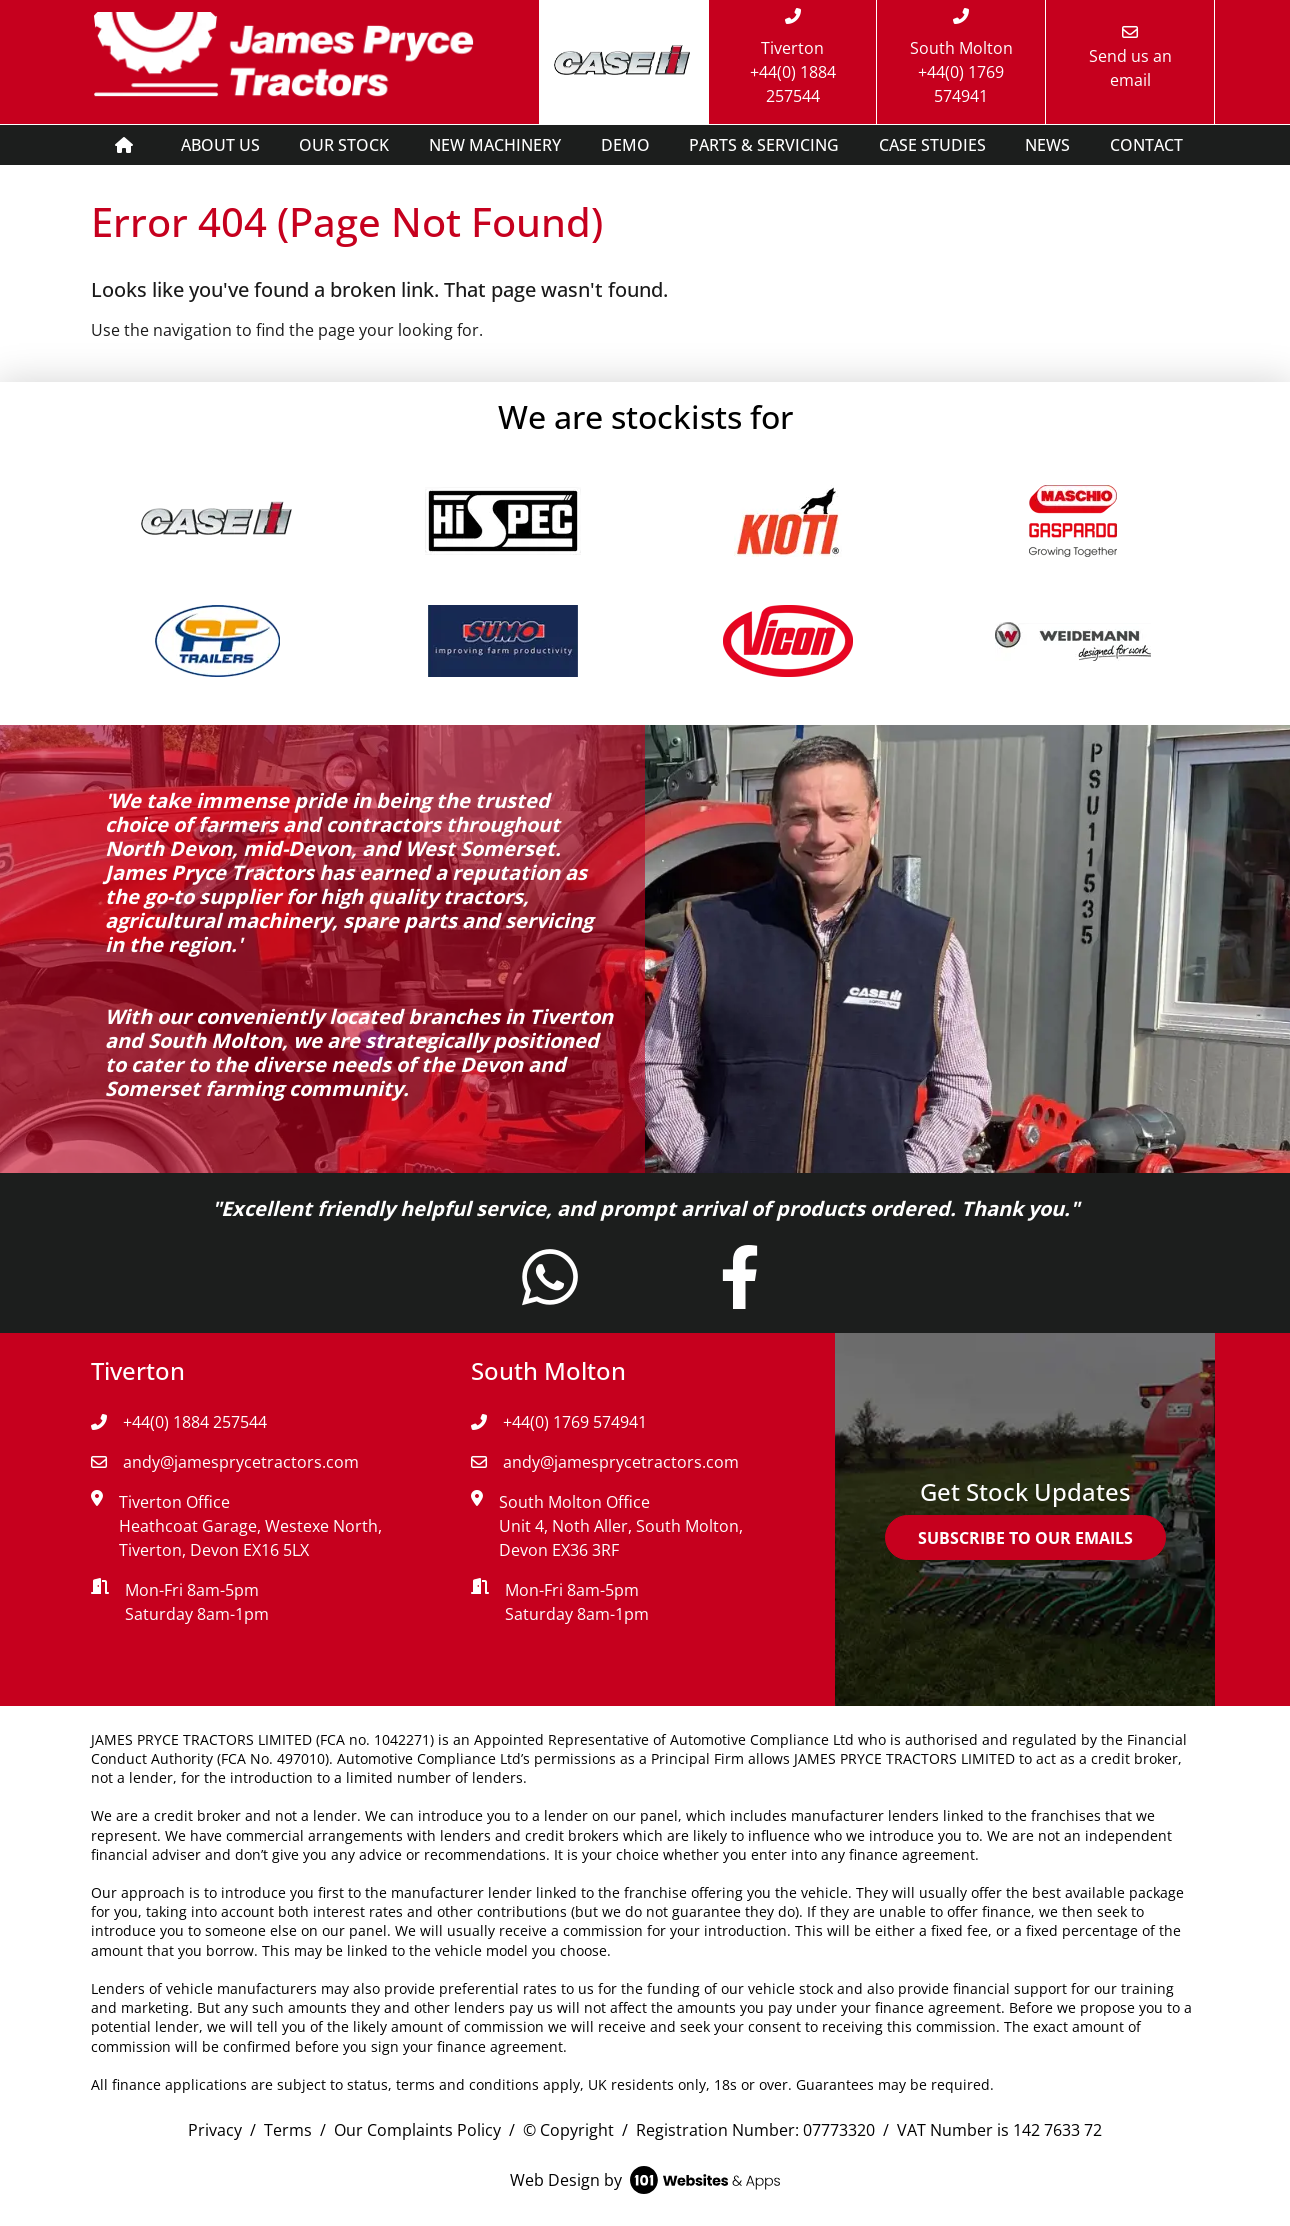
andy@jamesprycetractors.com (225, 1462)
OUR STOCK (344, 145)
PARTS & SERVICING (764, 145)
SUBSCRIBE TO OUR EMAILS (1025, 1538)
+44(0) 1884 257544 (179, 1422)
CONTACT (1146, 145)
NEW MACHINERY (495, 145)
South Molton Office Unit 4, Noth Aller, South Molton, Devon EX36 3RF (621, 1526)
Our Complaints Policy (417, 2130)
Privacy (215, 2130)
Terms (288, 2130)
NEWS (1047, 145)
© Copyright (568, 2130)
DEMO (625, 145)
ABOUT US (220, 145)
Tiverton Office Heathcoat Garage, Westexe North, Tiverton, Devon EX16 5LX (250, 1526)
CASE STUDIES (932, 145)
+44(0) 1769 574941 (559, 1422)
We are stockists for (645, 416)
